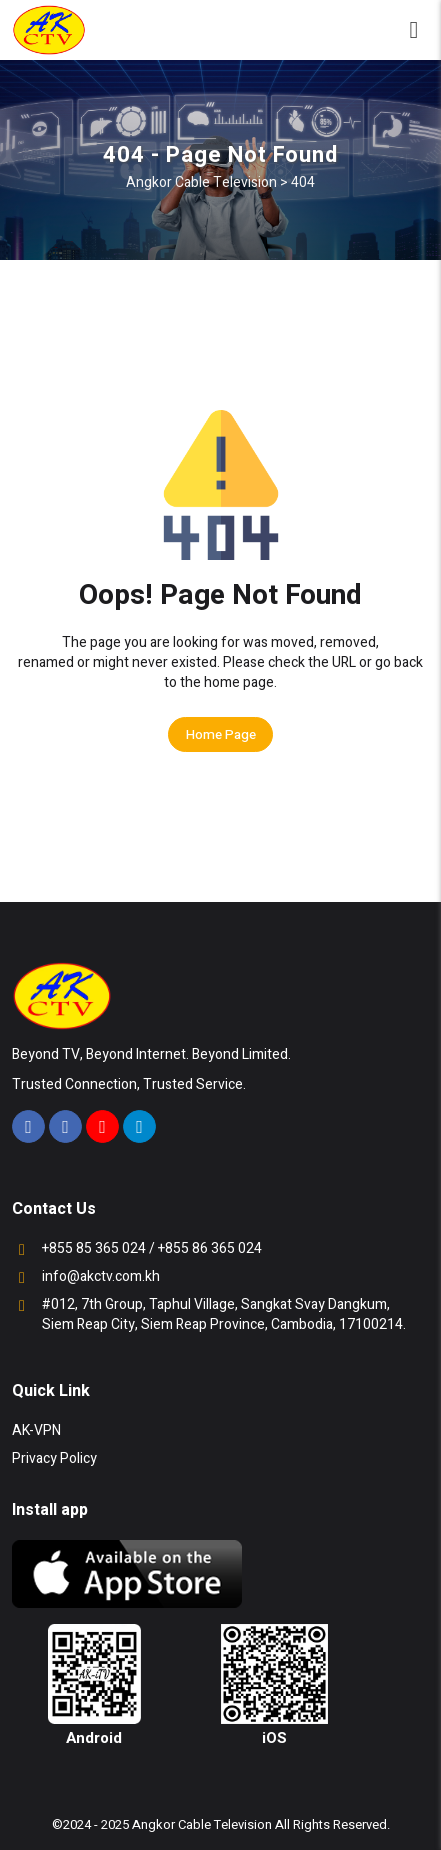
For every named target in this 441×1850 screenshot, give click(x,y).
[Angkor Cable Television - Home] (49, 30)
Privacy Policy (54, 1458)
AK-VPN (36, 1430)
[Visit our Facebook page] (28, 1126)
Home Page (221, 735)
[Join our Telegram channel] (139, 1126)
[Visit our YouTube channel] (102, 1126)
